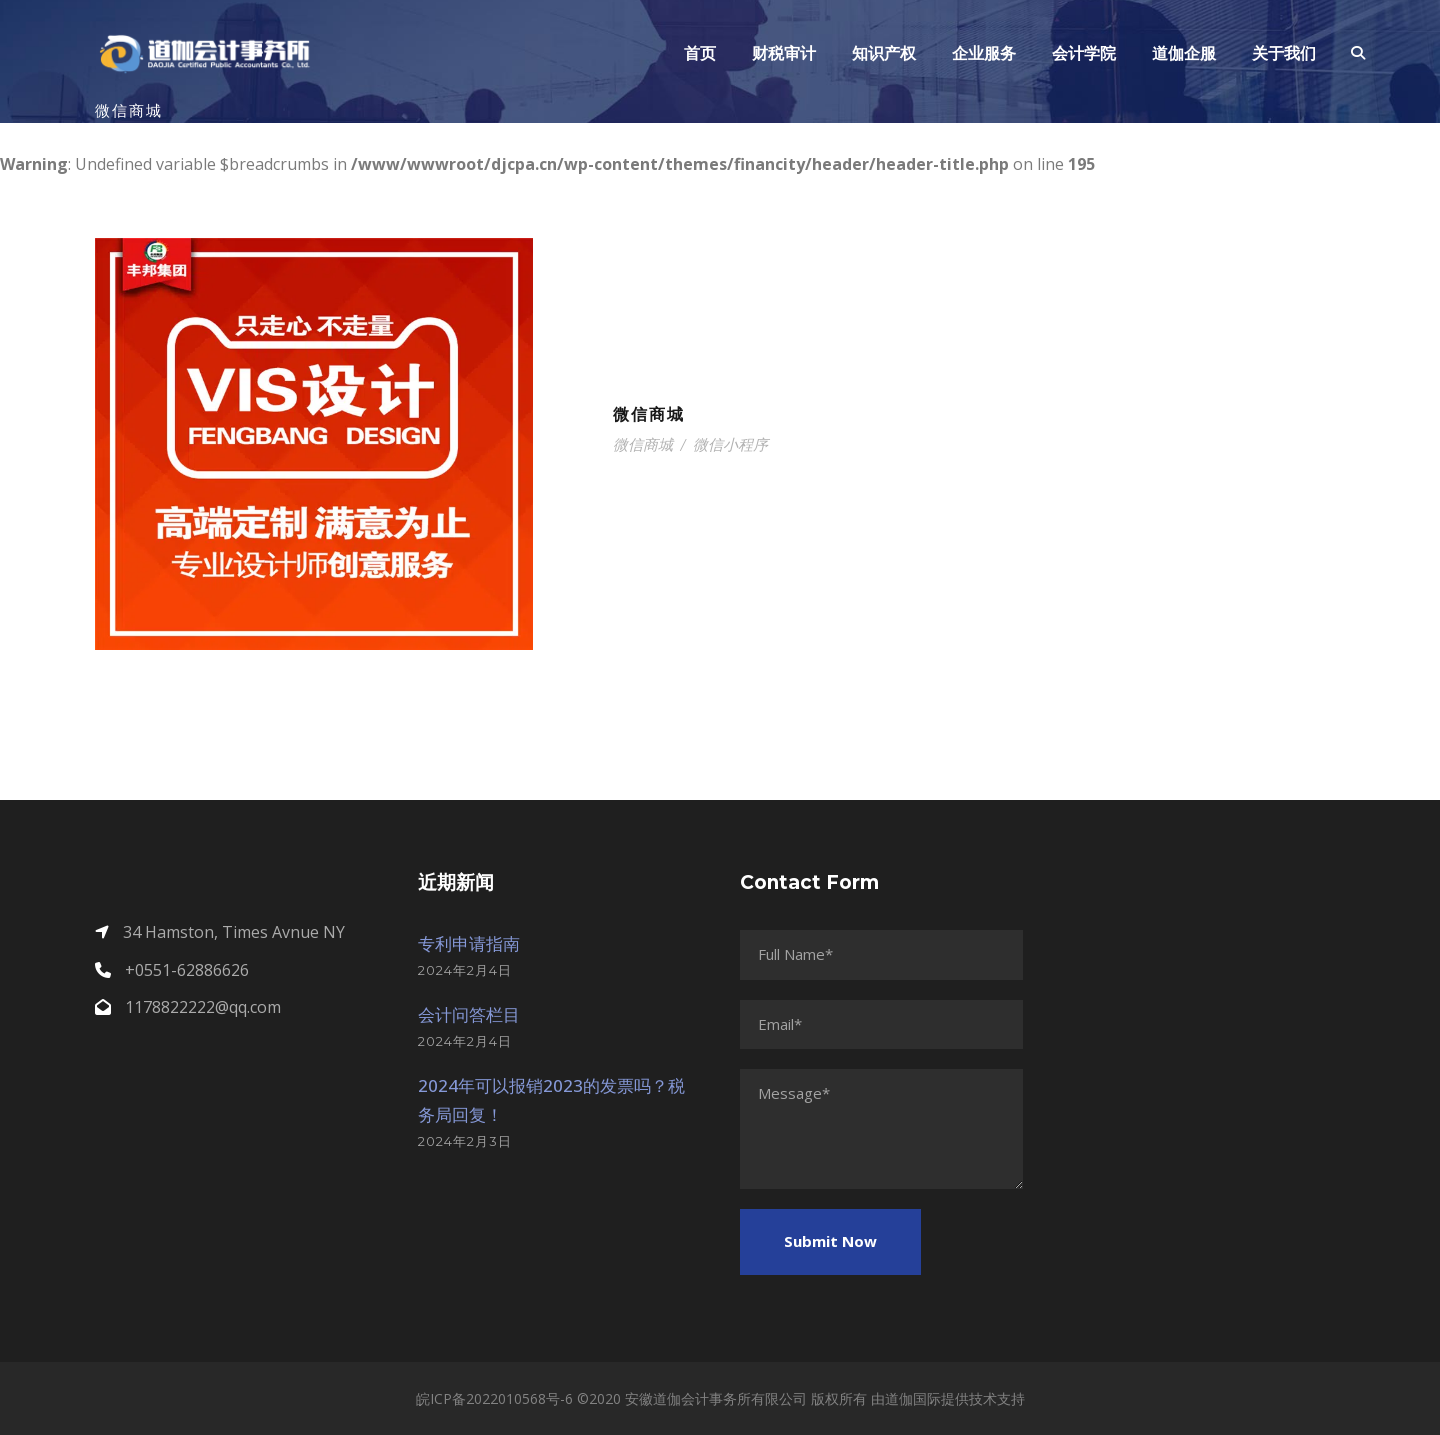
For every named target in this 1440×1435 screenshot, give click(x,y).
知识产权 (884, 53)
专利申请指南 (469, 943)
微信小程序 (730, 444)
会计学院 (1084, 53)
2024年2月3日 (465, 1141)
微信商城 (649, 414)
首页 (700, 53)
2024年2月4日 (465, 970)
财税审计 (784, 53)
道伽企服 (1184, 53)
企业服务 (984, 53)
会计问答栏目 (469, 1014)
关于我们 (1284, 53)
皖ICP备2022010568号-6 (494, 1398)
